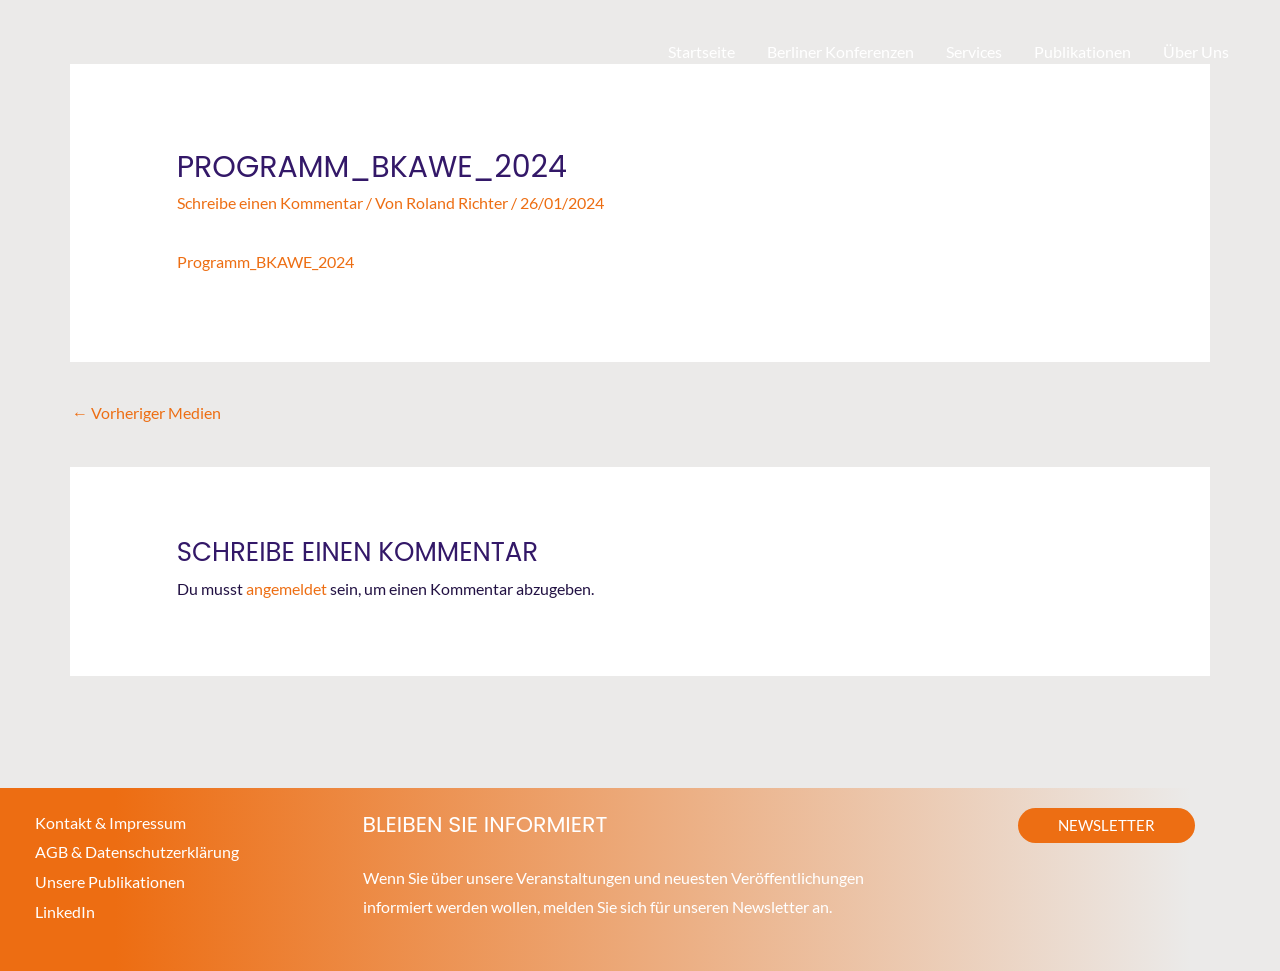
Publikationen (1082, 51)
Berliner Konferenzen (840, 51)
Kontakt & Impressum (110, 822)
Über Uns (1196, 51)
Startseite (701, 51)
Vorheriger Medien (146, 412)
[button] (1106, 825)
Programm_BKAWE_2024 (265, 261)
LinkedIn (65, 911)
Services (974, 51)
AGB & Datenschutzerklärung (137, 851)
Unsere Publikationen (110, 881)
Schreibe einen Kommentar (270, 202)
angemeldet (286, 588)
